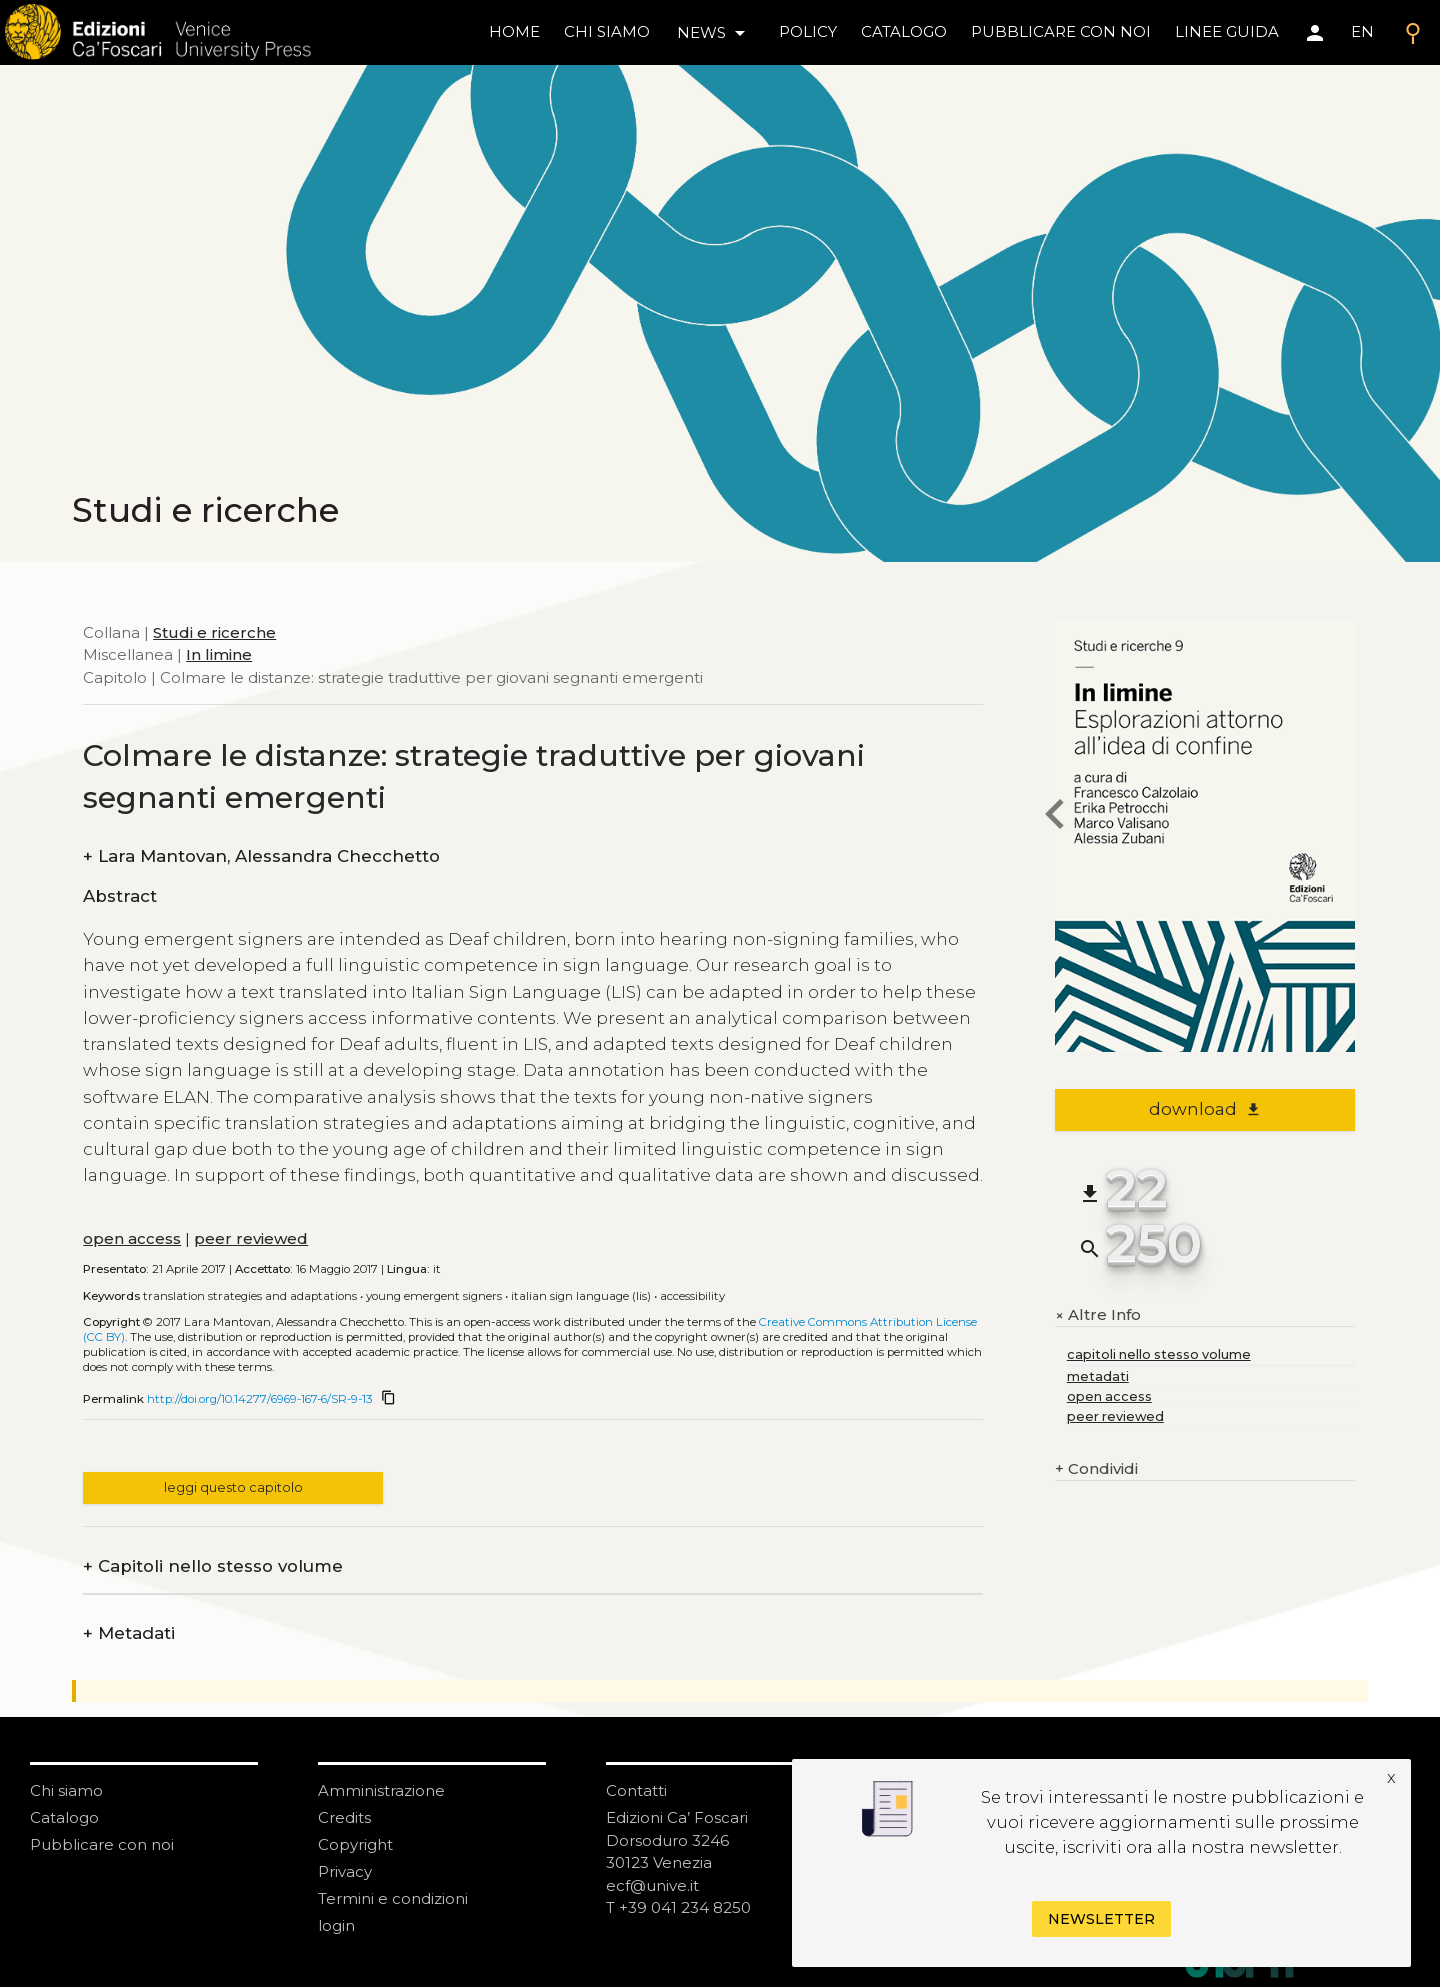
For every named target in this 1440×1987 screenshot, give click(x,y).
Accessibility (692, 1296)
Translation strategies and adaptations (250, 1296)
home (514, 31)
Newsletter (1101, 1919)
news (714, 33)
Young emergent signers (434, 1296)
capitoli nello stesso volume (1159, 1354)
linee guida (1227, 31)
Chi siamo (66, 1790)
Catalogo (64, 1817)
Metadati (129, 1633)
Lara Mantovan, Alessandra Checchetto (261, 856)
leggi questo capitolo (233, 1487)
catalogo (904, 31)
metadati (1098, 1376)
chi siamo (607, 31)
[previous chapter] (1055, 817)
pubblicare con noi (1061, 31)
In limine (219, 654)
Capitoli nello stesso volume (213, 1566)
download (1205, 1109)
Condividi (1096, 1469)
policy (808, 31)
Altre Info (1098, 1315)
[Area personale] (1315, 33)
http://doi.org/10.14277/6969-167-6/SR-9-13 (259, 1399)
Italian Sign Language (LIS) (581, 1296)
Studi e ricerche (214, 632)
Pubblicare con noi (102, 1844)
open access (132, 1238)
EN (1362, 31)
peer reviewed (251, 1238)
